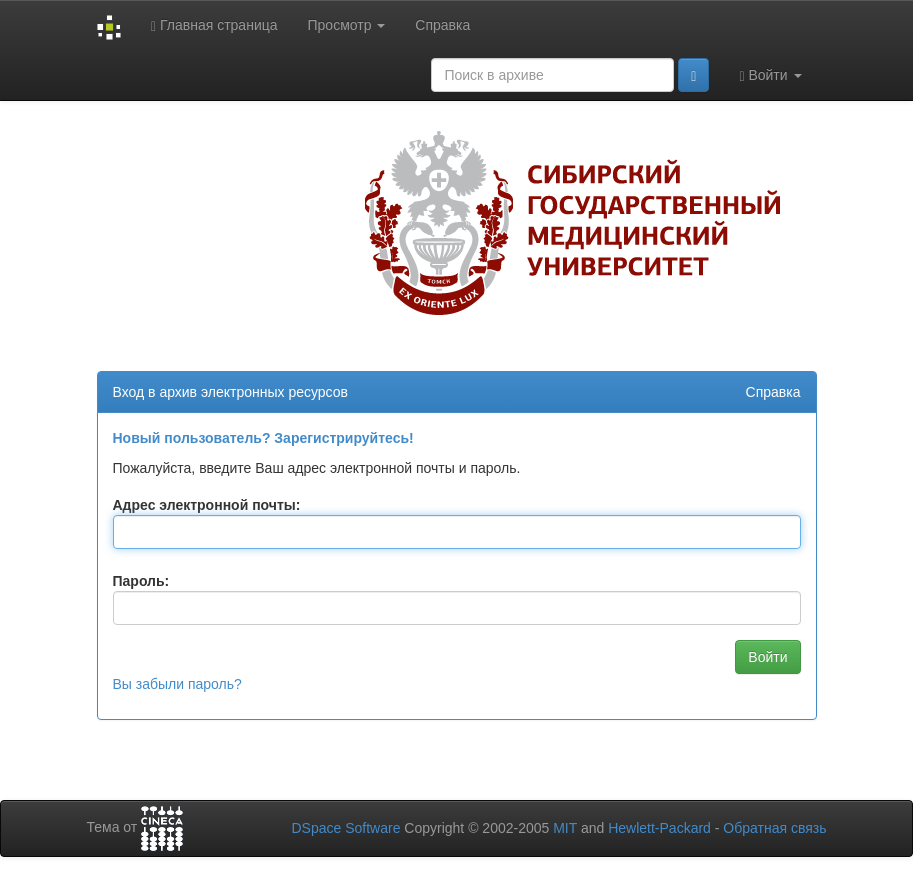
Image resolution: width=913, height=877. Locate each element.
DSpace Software (345, 828)
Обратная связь (774, 828)
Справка (442, 25)
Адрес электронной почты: (207, 505)
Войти (770, 75)
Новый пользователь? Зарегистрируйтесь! (263, 438)
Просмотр (347, 25)
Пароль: (141, 581)
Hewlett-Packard (659, 828)
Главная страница (214, 25)
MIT (565, 828)
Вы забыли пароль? (177, 684)
